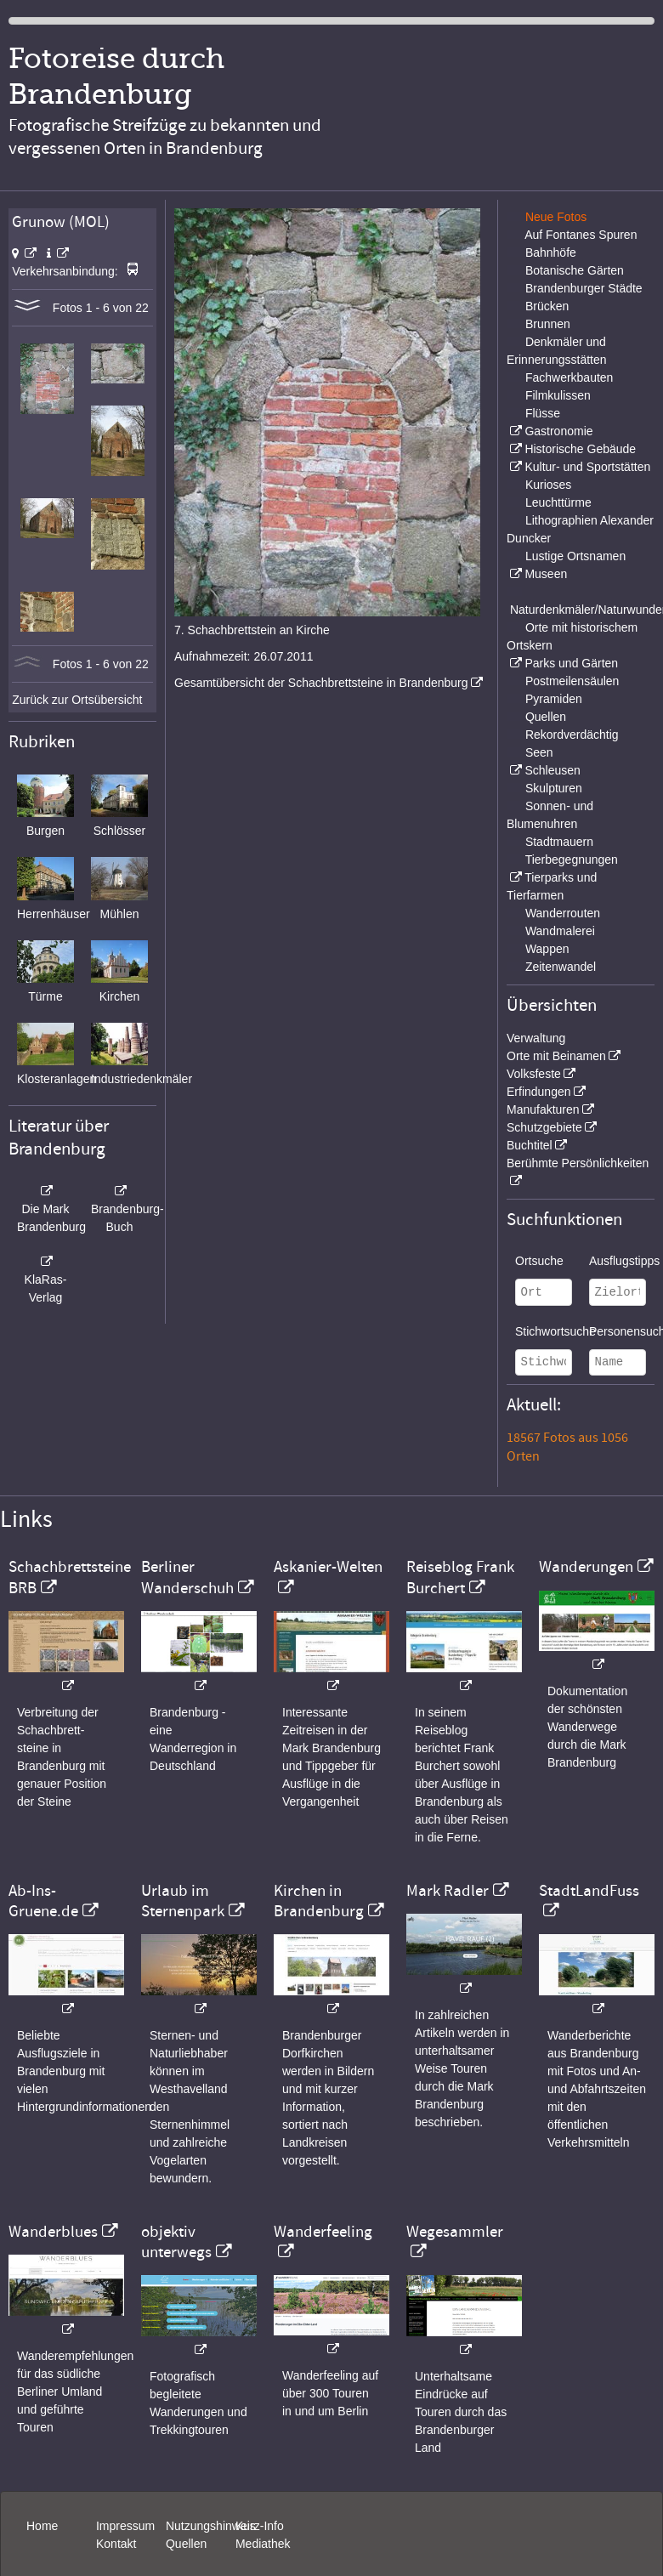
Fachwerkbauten (569, 377)
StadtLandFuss (589, 1891)
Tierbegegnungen (571, 859)
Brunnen (547, 324)
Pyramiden (553, 699)
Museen (545, 574)
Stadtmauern (559, 841)
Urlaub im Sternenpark (182, 1901)
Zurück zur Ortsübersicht (77, 699)
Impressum (125, 2526)
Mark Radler (447, 1891)
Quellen (545, 716)
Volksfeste (534, 1074)
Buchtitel (529, 1145)
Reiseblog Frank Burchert (460, 1577)
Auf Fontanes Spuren (580, 234)
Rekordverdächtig (572, 734)
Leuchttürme (558, 502)
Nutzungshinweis (211, 2526)
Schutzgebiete (544, 1127)
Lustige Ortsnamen (575, 556)
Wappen (547, 949)
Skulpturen (553, 788)
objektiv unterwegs (176, 2241)
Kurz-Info (259, 2526)
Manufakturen (543, 1109)
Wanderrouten (562, 913)
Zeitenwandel (560, 966)
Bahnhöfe (550, 252)
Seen (539, 752)
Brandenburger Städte (584, 288)
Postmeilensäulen (572, 681)
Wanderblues (53, 2231)
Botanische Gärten (574, 270)
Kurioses (548, 484)
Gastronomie (558, 431)
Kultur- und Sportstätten (587, 467)
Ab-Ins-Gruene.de (43, 1901)
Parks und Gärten (571, 663)
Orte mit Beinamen (556, 1056)
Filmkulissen (558, 395)
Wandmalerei (560, 931)
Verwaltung (536, 1038)
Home (42, 2526)
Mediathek (263, 2543)
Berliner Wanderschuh (187, 1577)
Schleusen (552, 770)
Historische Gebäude (580, 449)
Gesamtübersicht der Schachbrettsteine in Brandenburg (321, 682)
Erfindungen (539, 1091)
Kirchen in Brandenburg (319, 1901)
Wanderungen (586, 1567)
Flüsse (542, 413)
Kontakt (116, 2543)
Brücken (547, 306)
